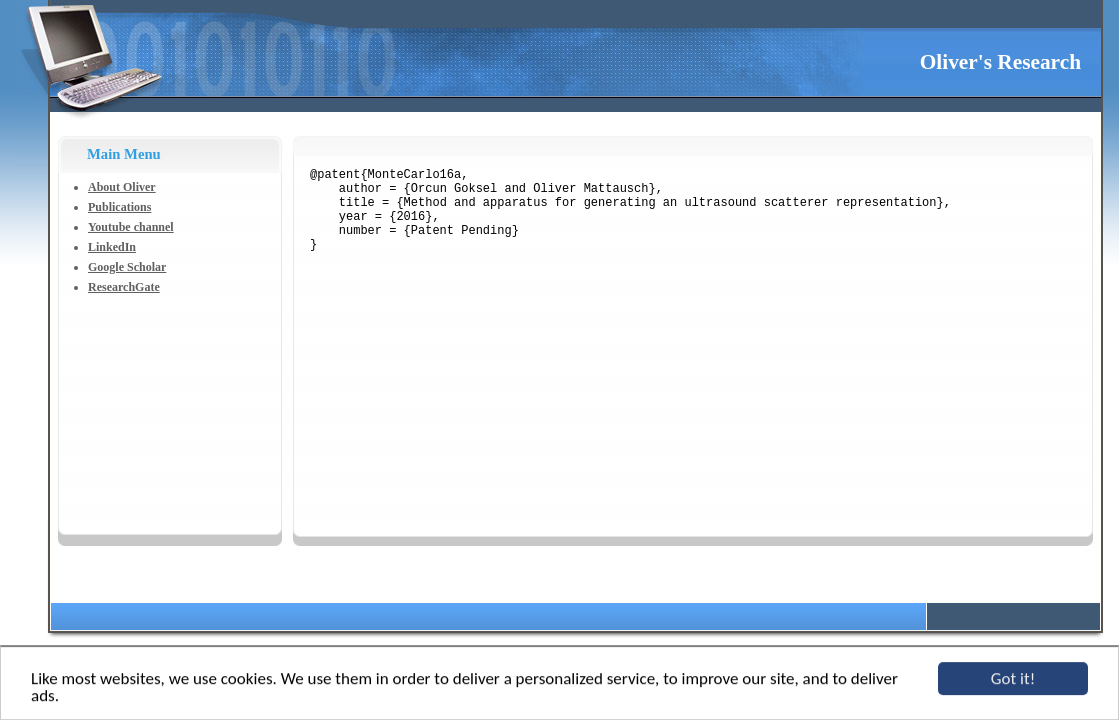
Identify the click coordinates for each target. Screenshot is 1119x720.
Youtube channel (131, 227)
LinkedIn (112, 247)
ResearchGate (124, 287)
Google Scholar (127, 267)
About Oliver (122, 187)
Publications (119, 207)
